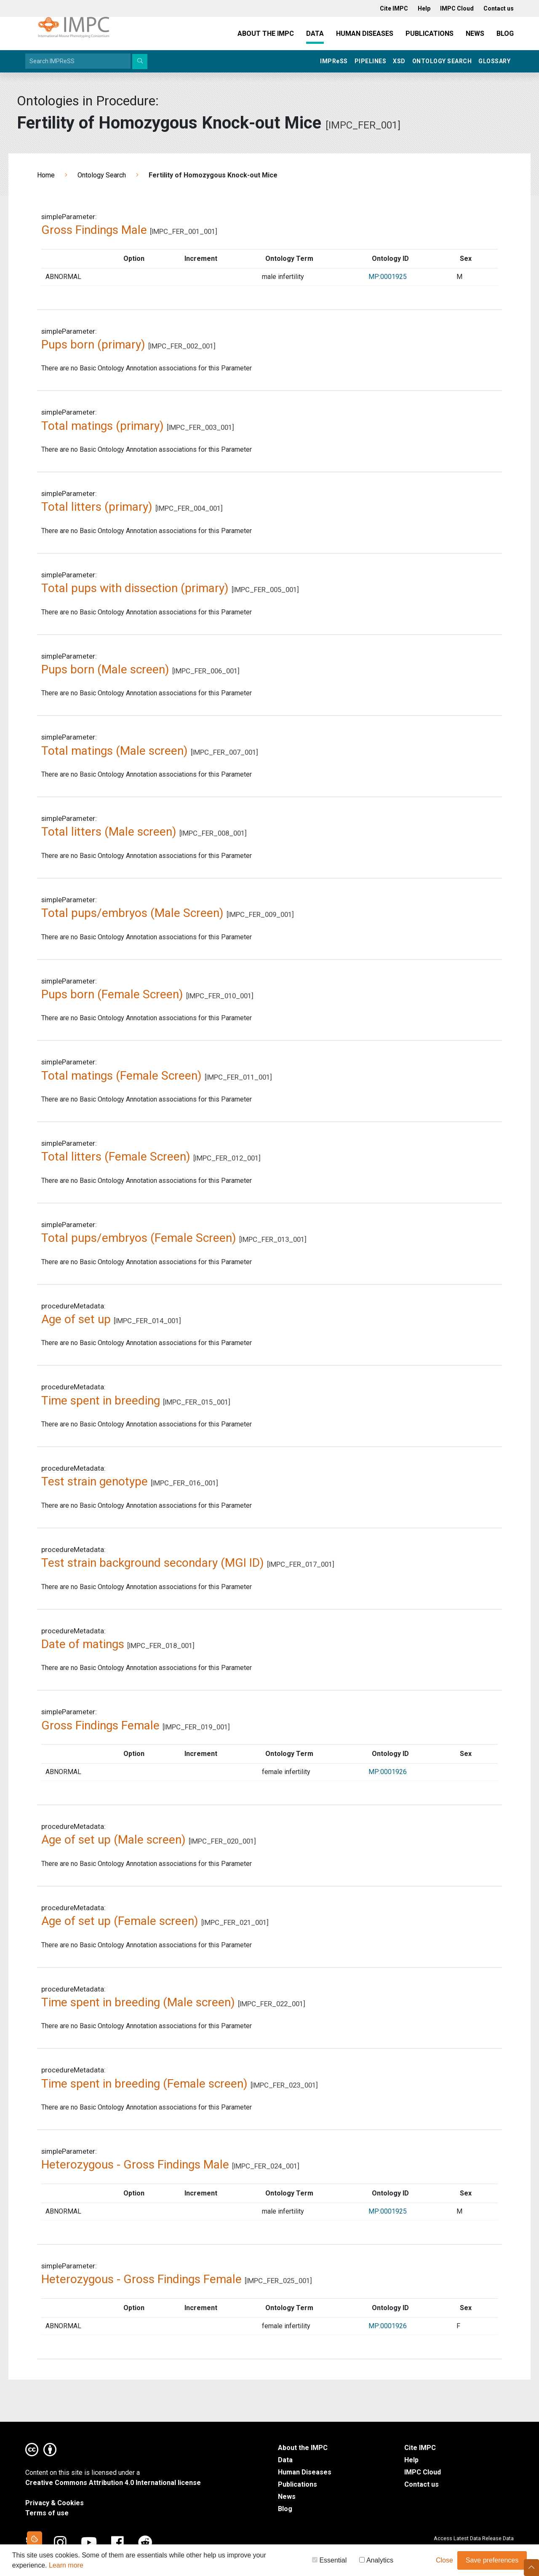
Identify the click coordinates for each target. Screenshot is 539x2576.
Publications (430, 33)
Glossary (494, 61)
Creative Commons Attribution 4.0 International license (113, 2483)
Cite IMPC (420, 2448)
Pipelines (371, 61)
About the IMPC (265, 33)
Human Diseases (364, 33)
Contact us (421, 2484)
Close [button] (444, 2561)
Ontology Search (442, 61)
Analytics (376, 2561)
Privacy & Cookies (54, 2503)
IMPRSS (334, 61)
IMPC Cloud (422, 2472)
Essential (329, 2561)
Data (315, 33)
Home (46, 175)
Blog (505, 33)
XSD (399, 61)
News (475, 33)
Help (411, 2460)
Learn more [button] (66, 2566)
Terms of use (47, 2513)
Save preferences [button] (492, 2561)
